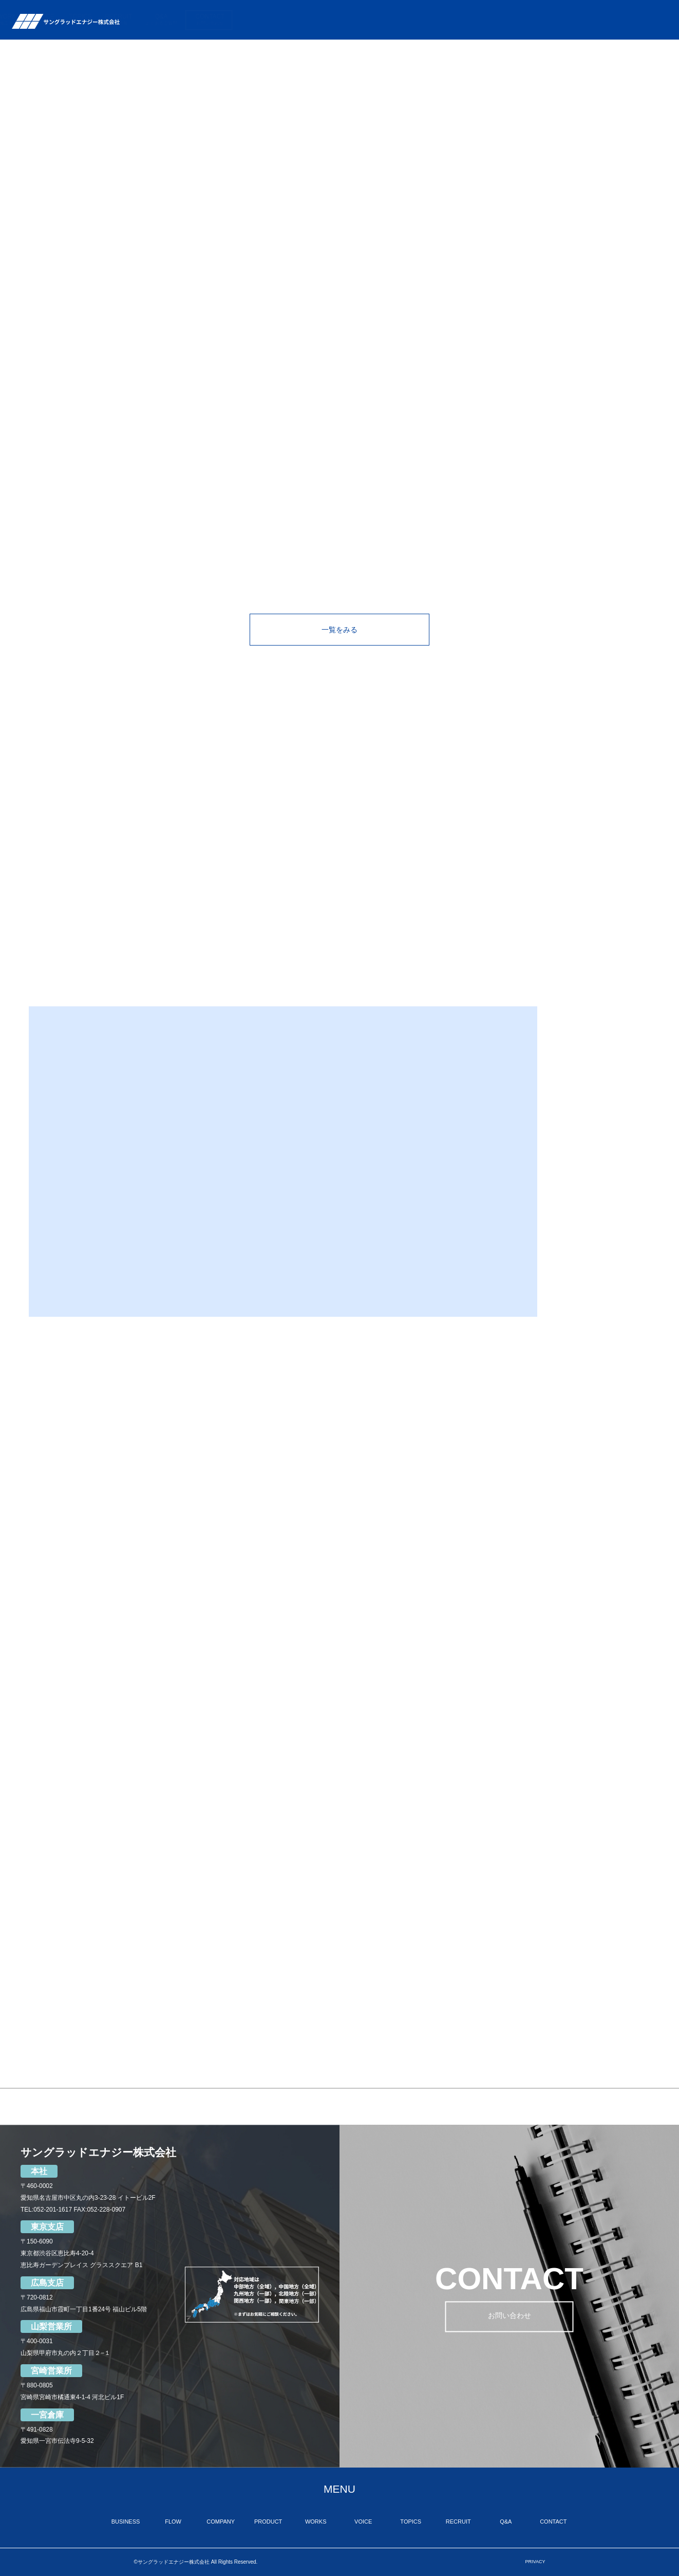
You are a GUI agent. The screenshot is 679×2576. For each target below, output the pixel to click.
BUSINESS (276, 20)
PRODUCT (408, 20)
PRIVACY (535, 2561)
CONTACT (650, 20)
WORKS (448, 20)
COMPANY (365, 20)
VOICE (484, 20)
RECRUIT (558, 20)
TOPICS (520, 20)
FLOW (321, 20)
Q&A (601, 20)
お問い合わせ (509, 2317)
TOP (241, 20)
